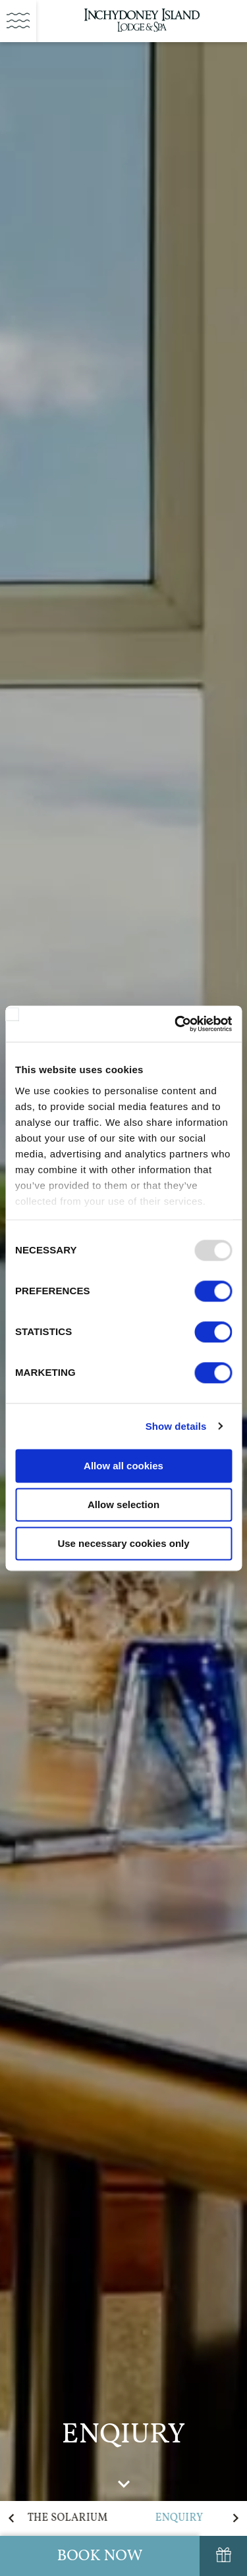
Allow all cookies (123, 1465)
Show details (176, 1426)
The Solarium (68, 2518)
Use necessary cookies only (123, 1543)
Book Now (99, 2556)
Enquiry (179, 2518)
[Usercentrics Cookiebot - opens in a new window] (176, 1023)
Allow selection (123, 1504)
